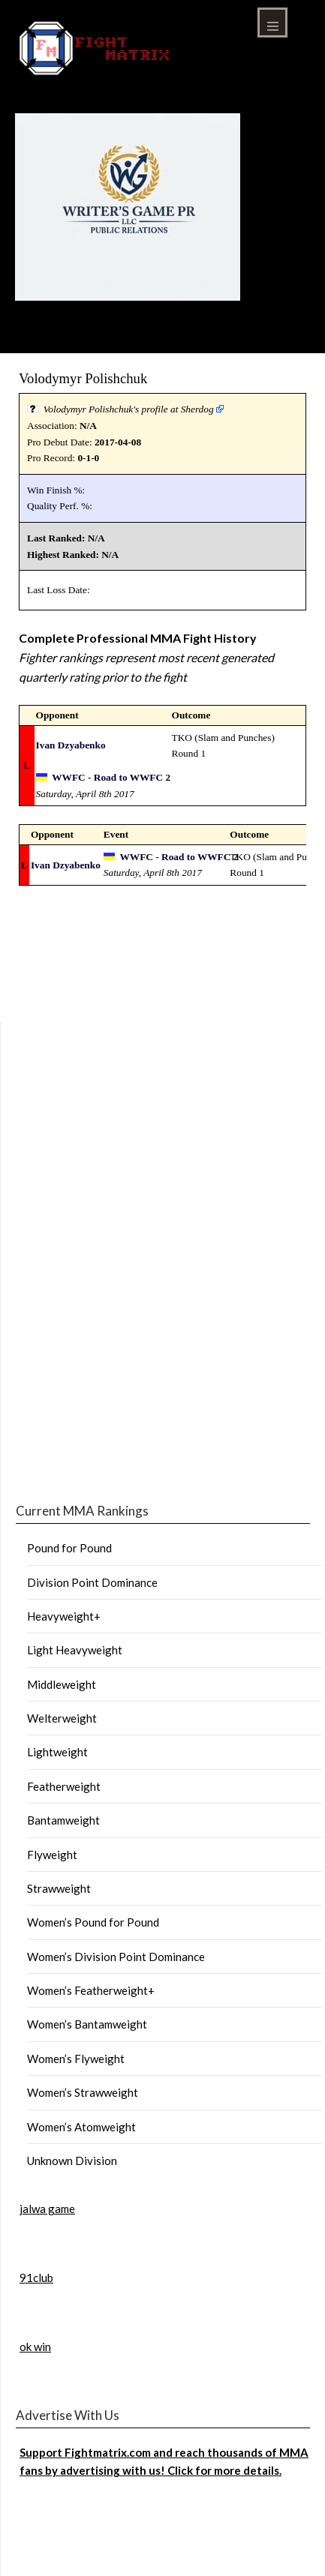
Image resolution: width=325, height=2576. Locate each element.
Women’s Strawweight (82, 2092)
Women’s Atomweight (81, 2127)
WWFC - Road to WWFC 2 (111, 777)
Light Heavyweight (74, 1650)
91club (36, 2277)
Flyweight (52, 1854)
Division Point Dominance (92, 1582)
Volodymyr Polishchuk (83, 378)
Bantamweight (63, 1820)
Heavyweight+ (64, 1616)
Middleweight (61, 1684)
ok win (35, 2346)
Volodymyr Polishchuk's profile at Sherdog (129, 409)
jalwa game (47, 2208)
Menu (272, 22)
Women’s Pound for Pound (93, 1922)
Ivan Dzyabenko (71, 745)
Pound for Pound (69, 1548)
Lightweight (57, 1752)
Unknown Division (72, 2160)
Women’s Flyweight (76, 2058)
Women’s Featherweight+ (91, 1990)
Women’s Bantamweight (87, 2024)
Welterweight (62, 1718)
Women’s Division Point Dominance (116, 1956)
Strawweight (59, 1888)
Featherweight (64, 1786)
